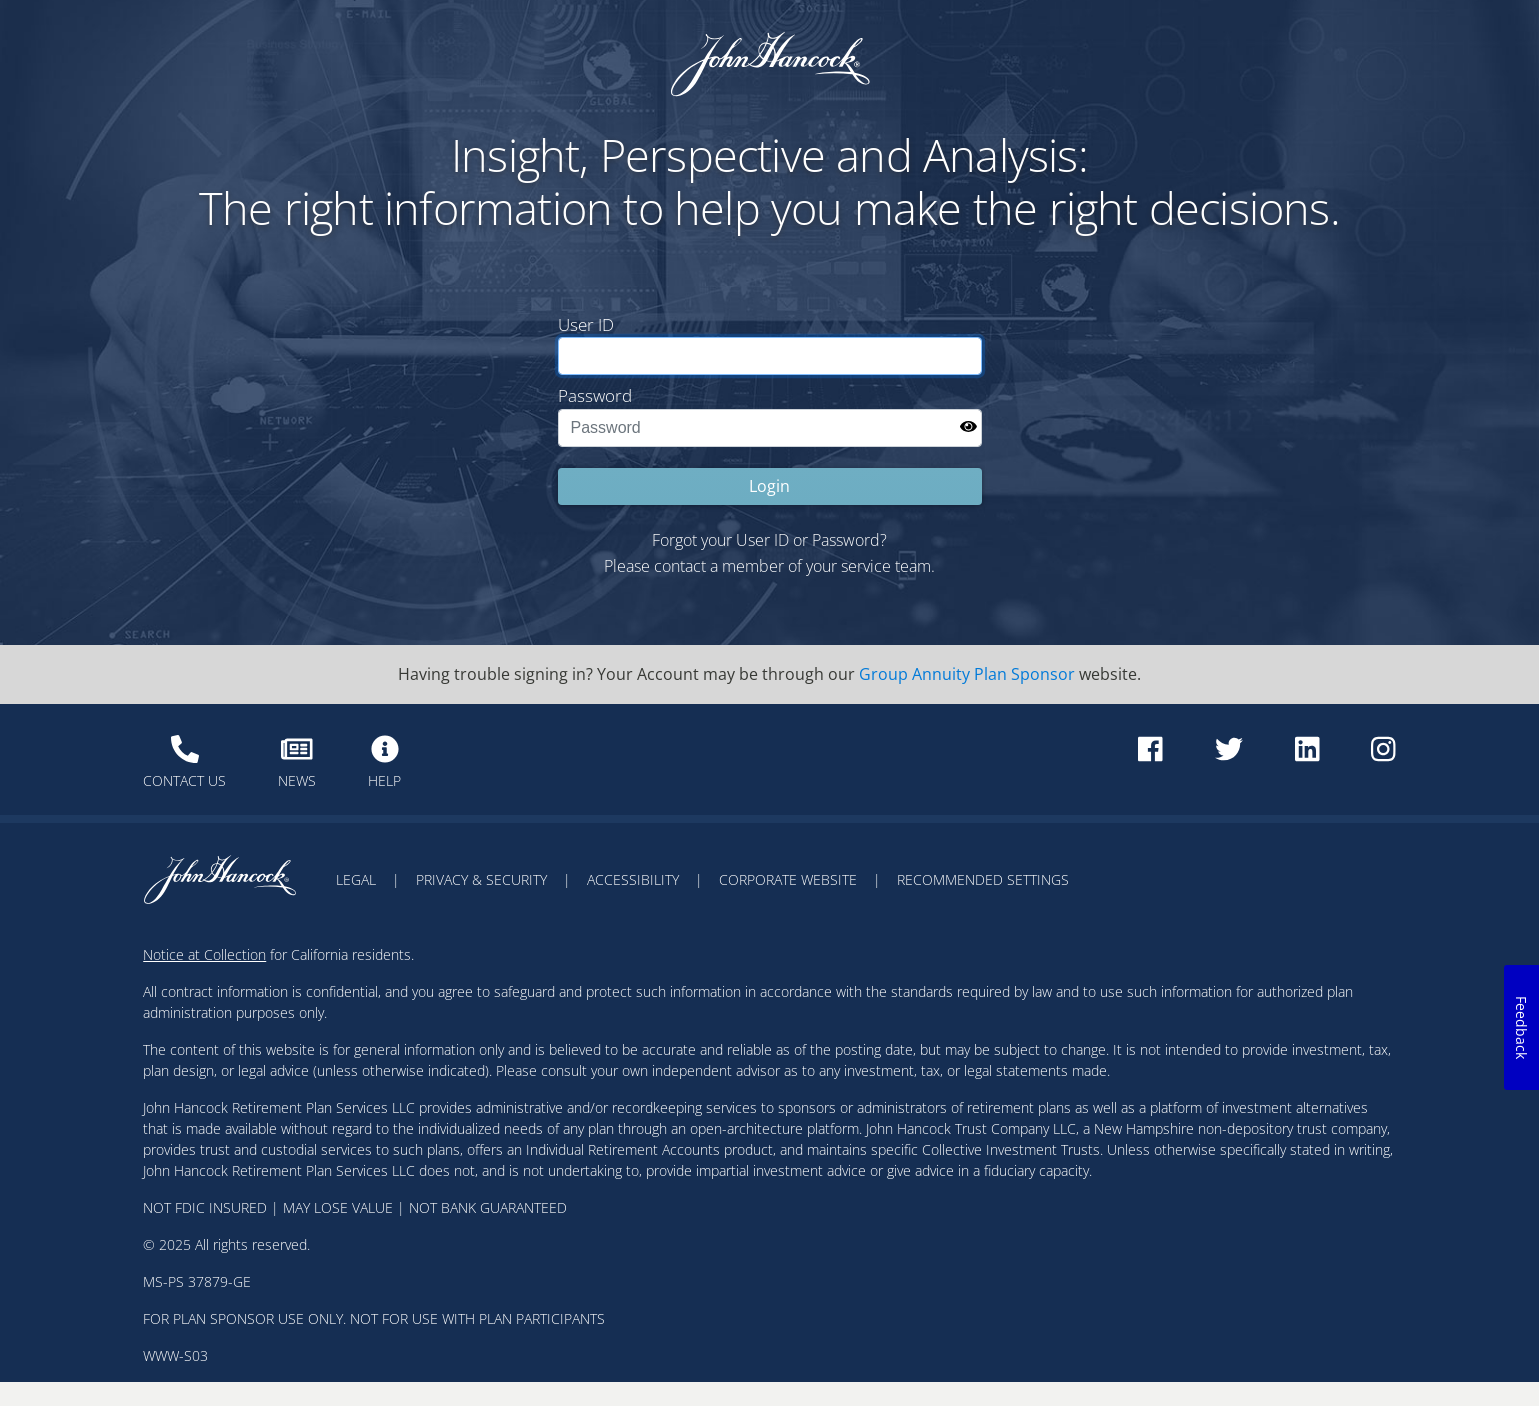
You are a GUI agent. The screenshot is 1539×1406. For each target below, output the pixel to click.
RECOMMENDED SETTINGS (983, 879)
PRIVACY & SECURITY (481, 879)
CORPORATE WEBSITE (788, 879)
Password (595, 395)
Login (769, 486)
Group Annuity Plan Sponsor (967, 674)
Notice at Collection (204, 954)
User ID (586, 324)
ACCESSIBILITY (633, 879)
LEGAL (356, 879)
